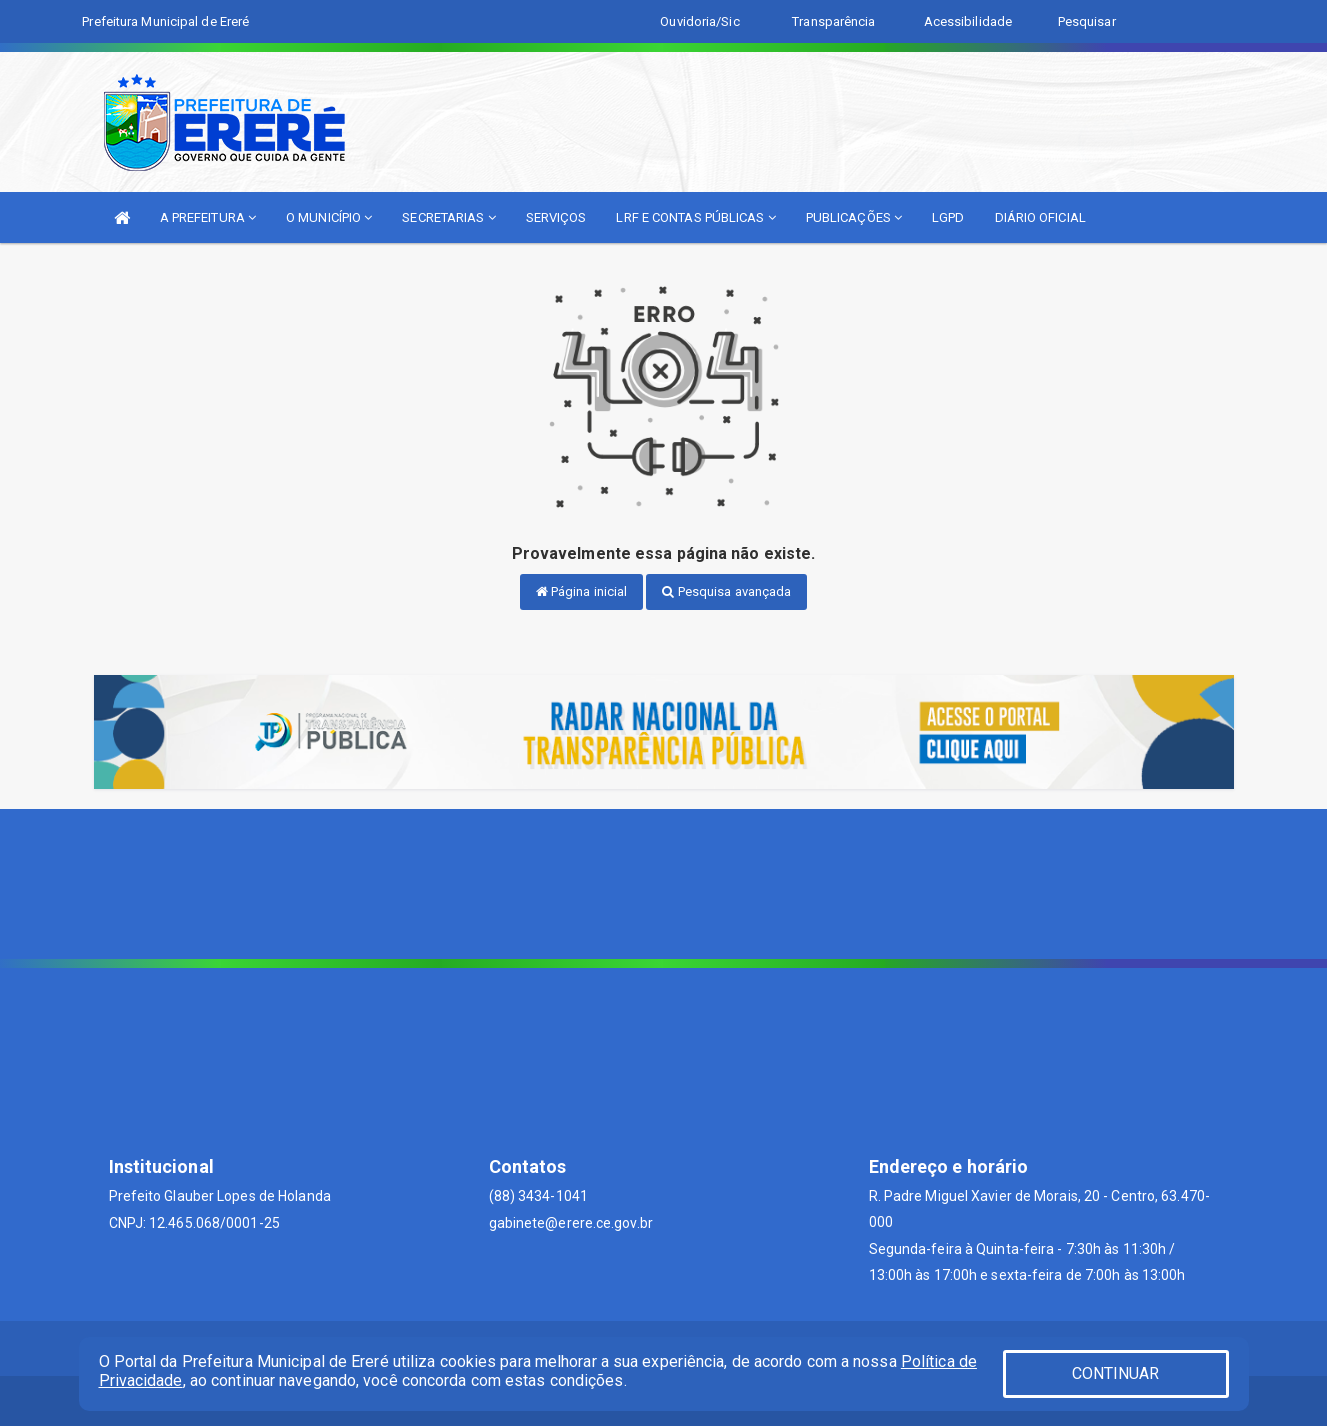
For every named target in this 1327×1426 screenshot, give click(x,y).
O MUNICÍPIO (329, 217)
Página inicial (582, 591)
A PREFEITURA (208, 217)
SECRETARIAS (448, 217)
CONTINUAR (1116, 1373)
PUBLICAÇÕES (854, 217)
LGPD (948, 217)
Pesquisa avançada (726, 591)
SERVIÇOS (556, 217)
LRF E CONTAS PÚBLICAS (695, 217)
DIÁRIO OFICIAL (1040, 217)
